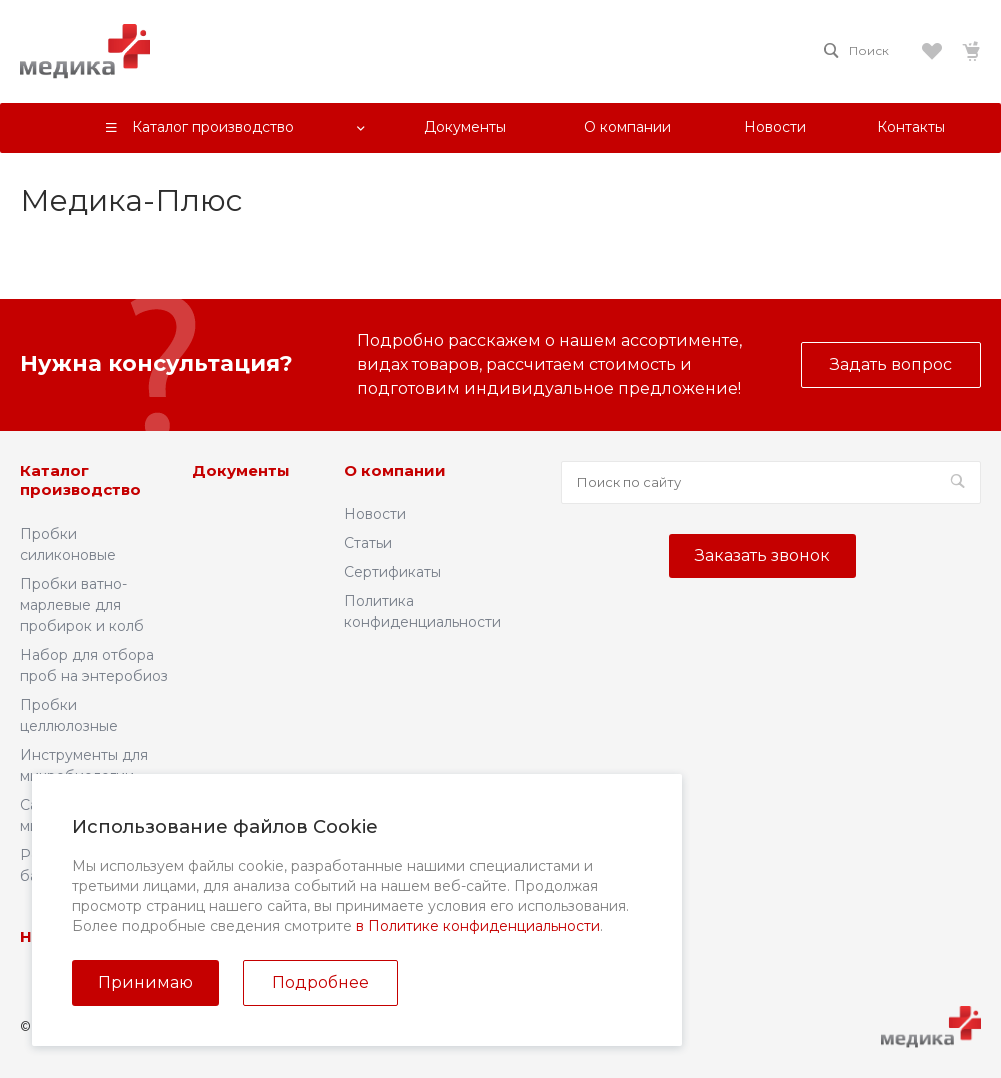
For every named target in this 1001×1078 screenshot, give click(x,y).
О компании (395, 470)
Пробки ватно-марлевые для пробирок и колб (82, 605)
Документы (241, 470)
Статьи (368, 543)
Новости (375, 514)
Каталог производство (80, 480)
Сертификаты (392, 572)
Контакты (312, 936)
